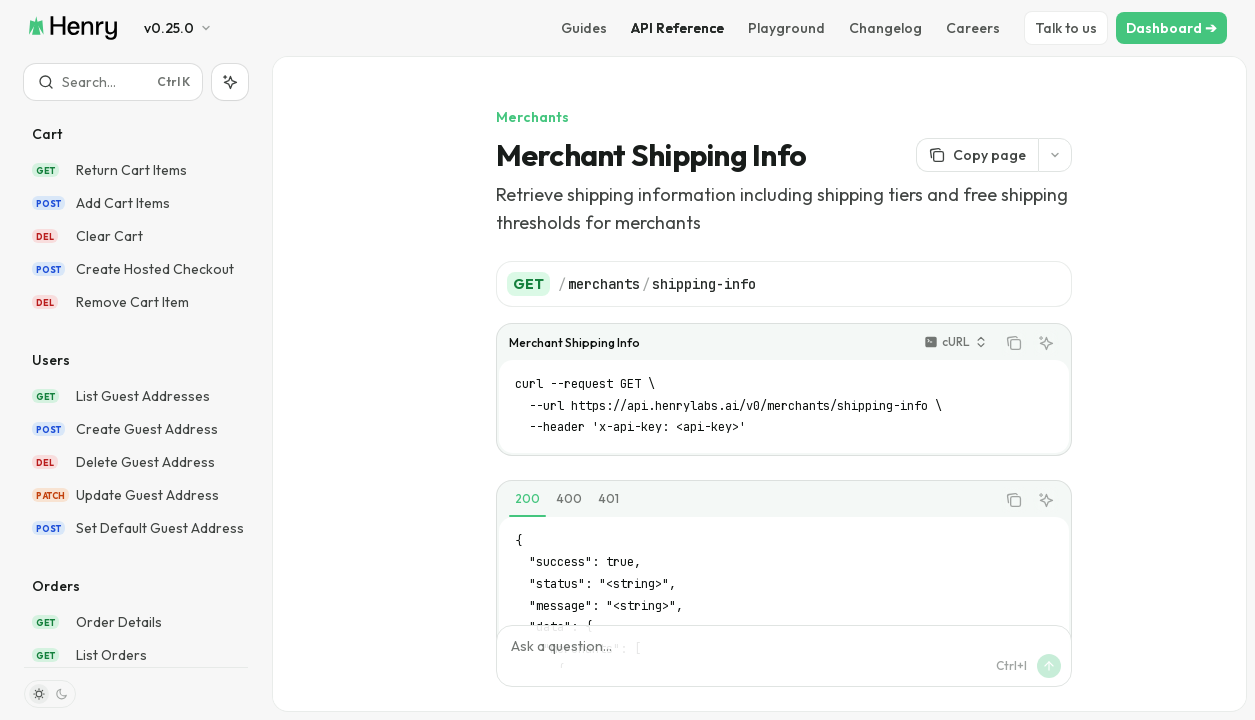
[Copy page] (977, 155)
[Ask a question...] (784, 656)
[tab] (527, 499)
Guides (584, 28)
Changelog (885, 28)
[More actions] (1055, 155)
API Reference (677, 28)
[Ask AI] (1046, 343)
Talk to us (1066, 28)
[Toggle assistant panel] (230, 82)
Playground (786, 28)
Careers (973, 28)
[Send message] (1049, 666)
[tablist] (746, 500)
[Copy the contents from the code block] (1014, 343)
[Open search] (113, 82)
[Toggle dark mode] (50, 694)
